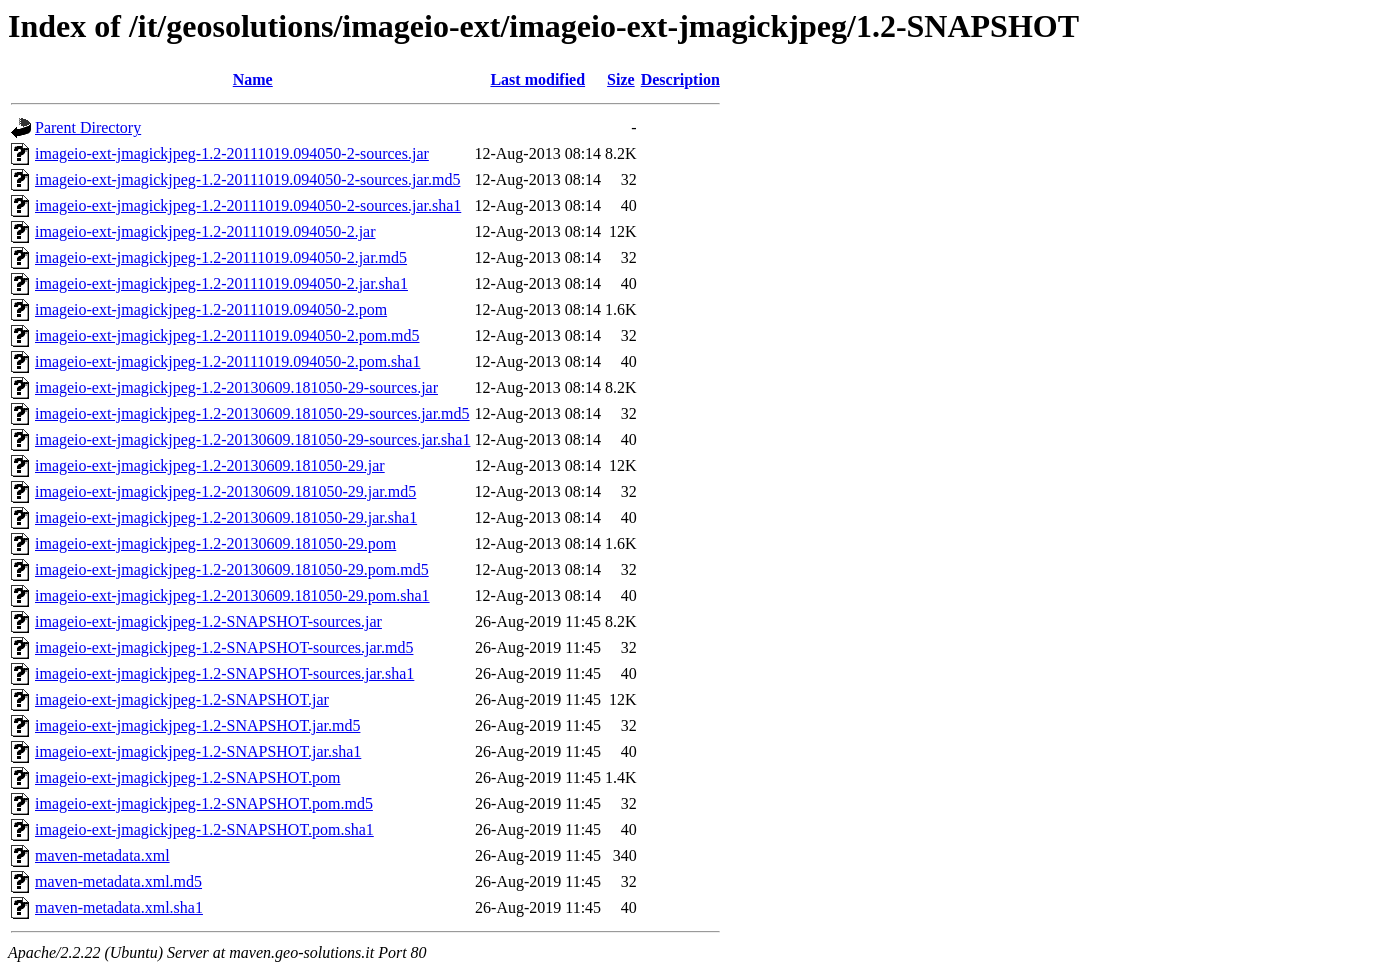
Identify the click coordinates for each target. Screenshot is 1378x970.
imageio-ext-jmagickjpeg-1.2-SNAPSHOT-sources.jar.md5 (224, 647)
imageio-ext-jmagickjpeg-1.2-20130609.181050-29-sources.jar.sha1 (252, 439)
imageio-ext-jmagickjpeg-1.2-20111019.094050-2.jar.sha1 (221, 283)
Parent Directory (88, 127)
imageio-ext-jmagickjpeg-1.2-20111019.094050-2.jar (205, 231)
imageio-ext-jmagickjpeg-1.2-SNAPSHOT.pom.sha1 (204, 829)
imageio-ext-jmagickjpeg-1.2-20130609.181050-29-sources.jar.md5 (252, 413)
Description (680, 79)
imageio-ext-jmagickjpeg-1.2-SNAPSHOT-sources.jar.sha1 (224, 673)
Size (621, 79)
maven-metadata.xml (102, 855)
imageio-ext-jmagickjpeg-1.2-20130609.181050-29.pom (215, 543)
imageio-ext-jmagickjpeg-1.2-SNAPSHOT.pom (187, 777)
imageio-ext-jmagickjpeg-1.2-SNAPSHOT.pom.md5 (204, 803)
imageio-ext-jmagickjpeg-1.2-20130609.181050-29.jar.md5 (225, 491)
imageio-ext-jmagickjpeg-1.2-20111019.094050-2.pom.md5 (227, 335)
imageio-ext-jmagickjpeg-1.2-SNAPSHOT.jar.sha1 (198, 751)
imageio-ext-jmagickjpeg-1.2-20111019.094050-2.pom (211, 309)
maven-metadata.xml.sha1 (119, 907)
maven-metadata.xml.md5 (118, 881)
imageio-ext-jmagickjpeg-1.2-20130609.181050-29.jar (210, 465)
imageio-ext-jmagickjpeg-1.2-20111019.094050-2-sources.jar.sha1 (248, 205)
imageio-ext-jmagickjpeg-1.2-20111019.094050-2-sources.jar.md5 (247, 179)
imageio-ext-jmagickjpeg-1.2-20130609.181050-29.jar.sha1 (226, 517)
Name (253, 79)
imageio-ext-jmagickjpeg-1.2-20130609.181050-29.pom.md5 (232, 569)
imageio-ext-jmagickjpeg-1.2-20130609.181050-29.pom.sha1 (232, 595)
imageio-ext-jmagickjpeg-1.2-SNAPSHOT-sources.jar (208, 621)
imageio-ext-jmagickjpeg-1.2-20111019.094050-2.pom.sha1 (227, 361)
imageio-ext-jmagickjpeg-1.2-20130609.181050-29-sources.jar (236, 387)
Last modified (537, 79)
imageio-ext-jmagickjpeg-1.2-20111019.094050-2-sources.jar (232, 153)
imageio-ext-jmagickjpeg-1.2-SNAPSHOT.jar (182, 699)
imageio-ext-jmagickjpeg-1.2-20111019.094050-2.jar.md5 (221, 257)
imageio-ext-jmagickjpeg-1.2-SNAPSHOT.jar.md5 (197, 725)
